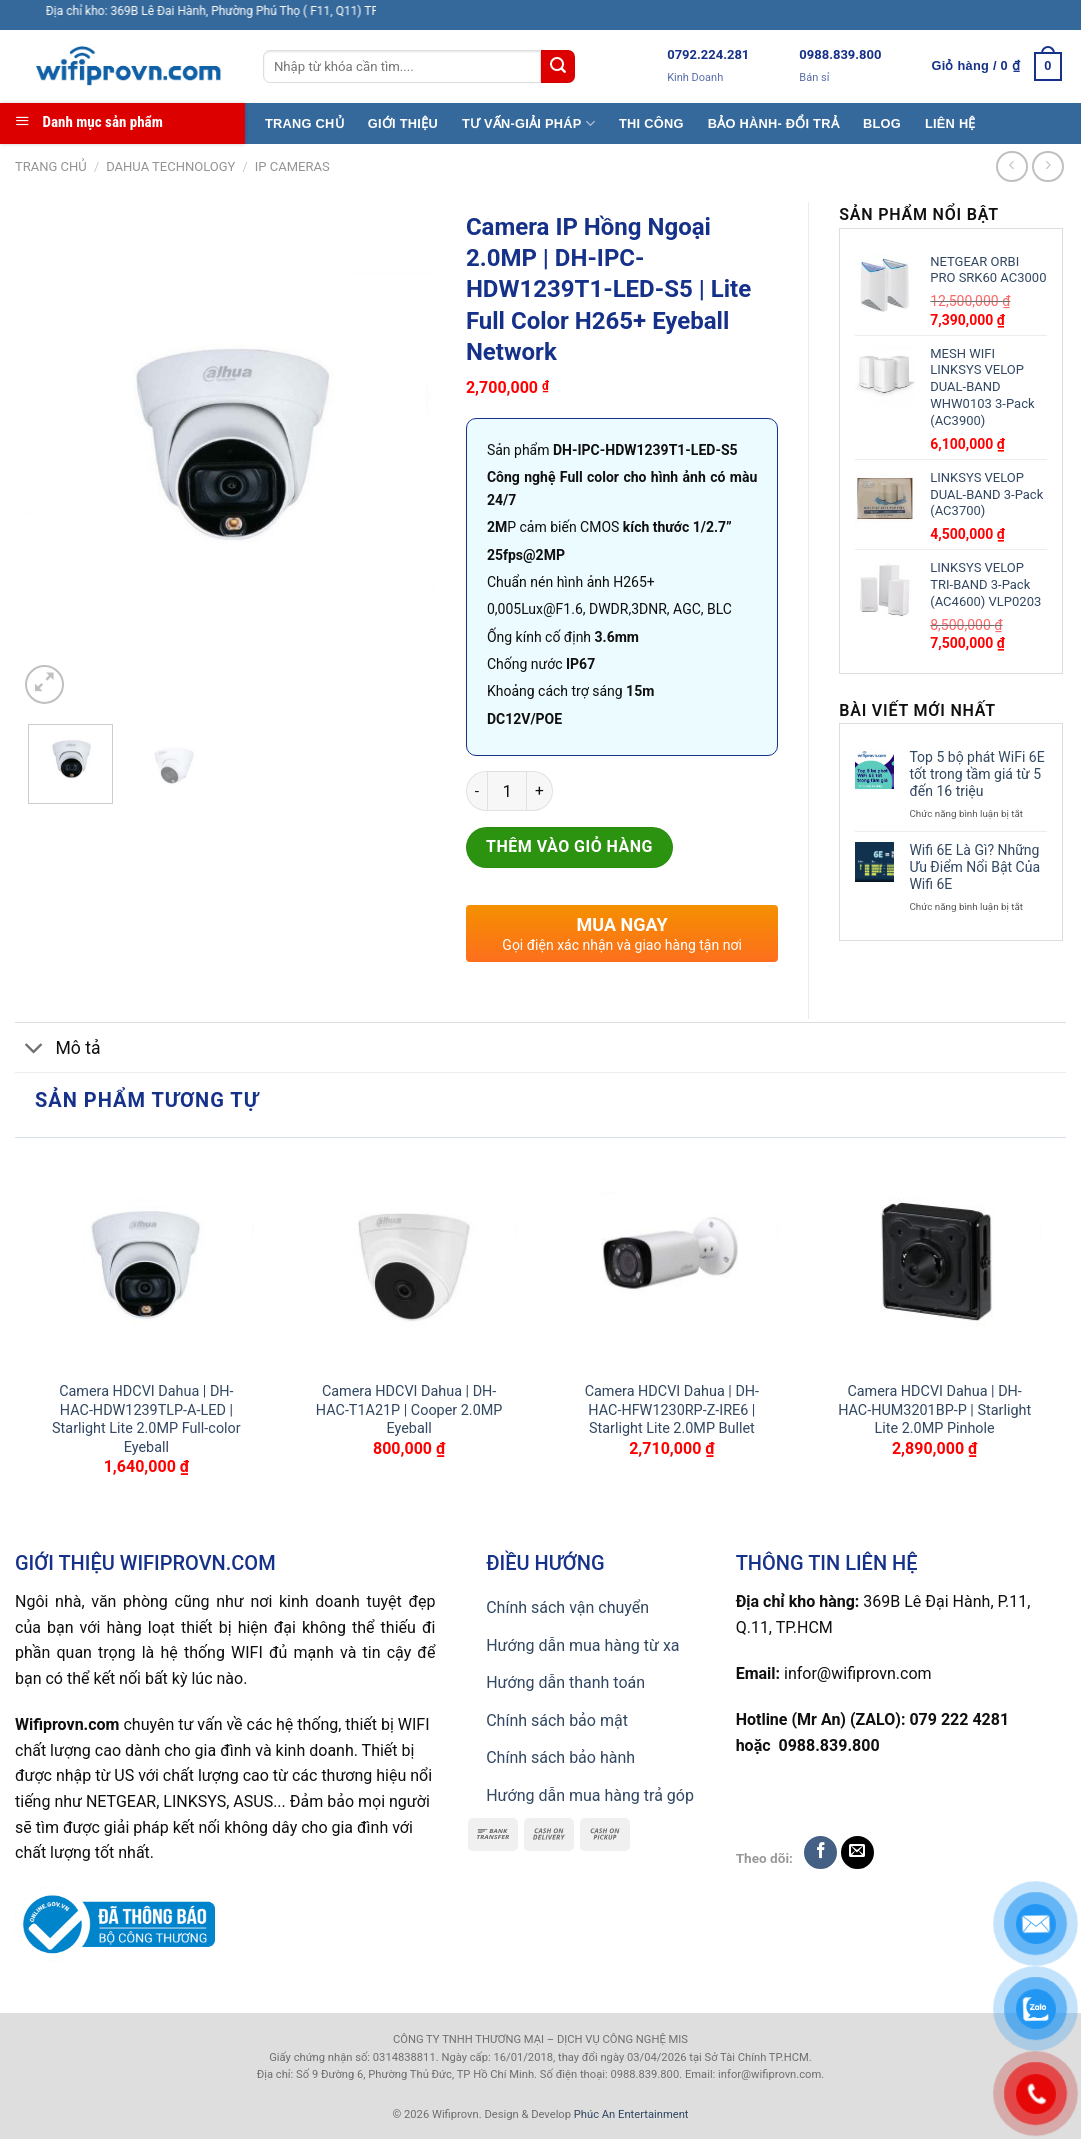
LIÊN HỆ (950, 123)
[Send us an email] (857, 1852)
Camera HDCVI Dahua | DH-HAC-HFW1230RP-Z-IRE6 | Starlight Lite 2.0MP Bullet (672, 1410)
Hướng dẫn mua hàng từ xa (582, 1645)
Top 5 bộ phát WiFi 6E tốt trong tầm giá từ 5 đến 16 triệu (976, 774)
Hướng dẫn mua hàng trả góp (590, 1795)
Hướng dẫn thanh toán (565, 1682)
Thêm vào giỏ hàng (569, 846)
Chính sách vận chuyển (567, 1607)
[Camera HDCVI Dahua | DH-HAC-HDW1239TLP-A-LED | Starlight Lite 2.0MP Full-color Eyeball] (146, 1259)
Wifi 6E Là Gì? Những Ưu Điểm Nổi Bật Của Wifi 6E (974, 867)
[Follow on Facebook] (820, 1852)
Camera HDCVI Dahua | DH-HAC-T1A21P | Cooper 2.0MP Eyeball (409, 1410)
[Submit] (558, 67)
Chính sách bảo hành (560, 1757)
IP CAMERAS (292, 166)
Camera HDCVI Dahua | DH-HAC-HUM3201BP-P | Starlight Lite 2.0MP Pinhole (934, 1410)
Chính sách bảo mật (557, 1720)
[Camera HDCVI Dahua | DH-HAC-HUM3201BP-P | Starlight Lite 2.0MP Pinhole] (934, 1259)
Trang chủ (51, 166)
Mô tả (58, 1049)
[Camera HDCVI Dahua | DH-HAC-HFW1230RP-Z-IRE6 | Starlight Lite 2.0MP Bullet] (671, 1259)
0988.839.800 (840, 54)
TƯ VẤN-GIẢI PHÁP (528, 123)
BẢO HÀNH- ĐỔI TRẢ (773, 123)
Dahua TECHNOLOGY (170, 166)
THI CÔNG (651, 123)
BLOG (882, 123)
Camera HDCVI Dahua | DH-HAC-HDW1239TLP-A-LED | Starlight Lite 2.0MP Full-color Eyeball (146, 1419)
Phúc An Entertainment (631, 2114)
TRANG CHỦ (304, 123)
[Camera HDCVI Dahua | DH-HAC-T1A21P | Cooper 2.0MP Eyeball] (409, 1259)
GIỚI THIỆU (403, 123)
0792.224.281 (708, 54)
